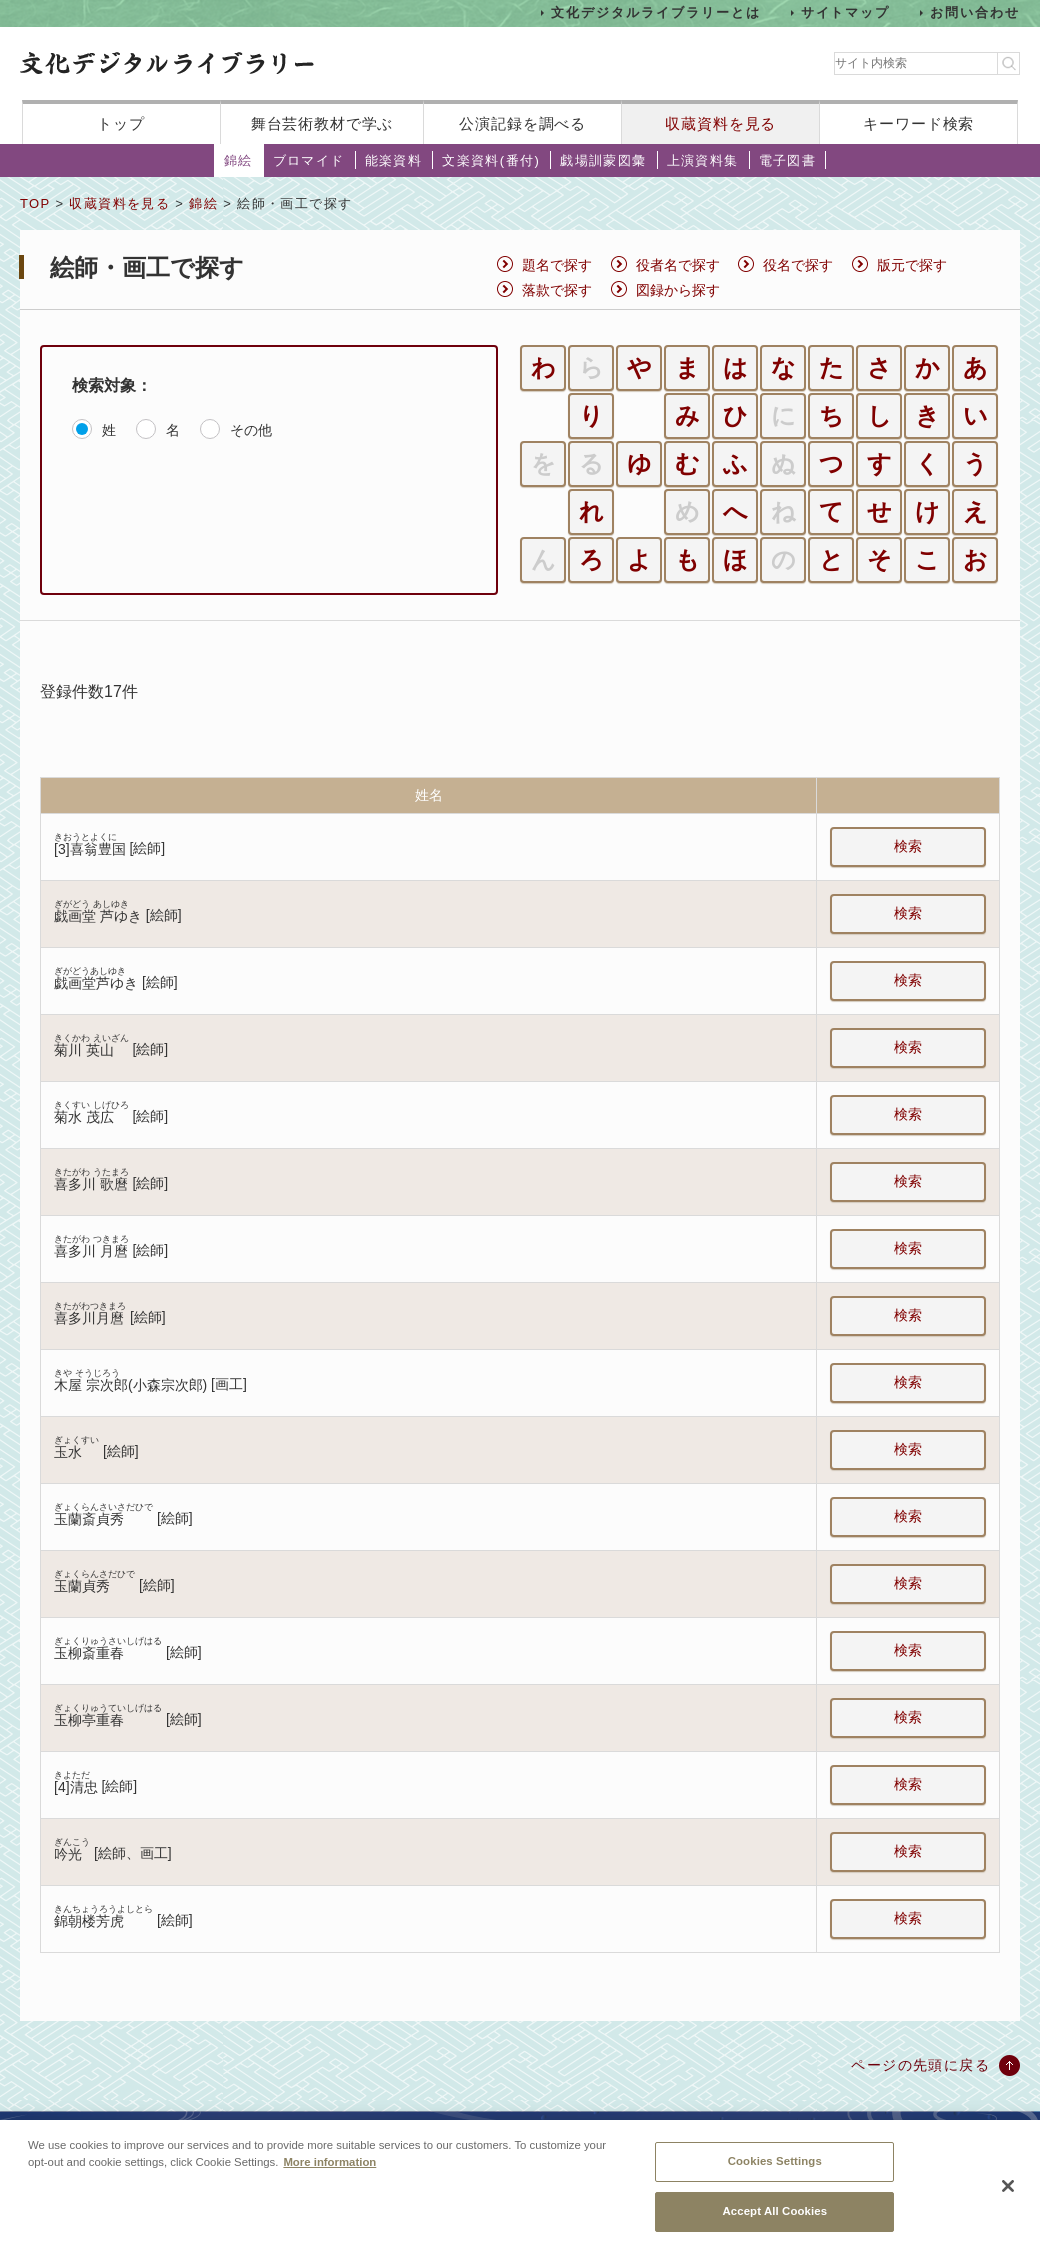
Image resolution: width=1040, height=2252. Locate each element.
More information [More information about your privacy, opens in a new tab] (329, 2178)
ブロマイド (309, 160)
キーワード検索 (918, 123)
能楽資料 (394, 160)
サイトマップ (846, 12)
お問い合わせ (975, 12)
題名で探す (557, 265)
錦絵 (238, 160)
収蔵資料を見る (720, 123)
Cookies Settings (775, 2177)
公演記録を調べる (522, 123)
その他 (251, 430)
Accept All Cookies (774, 2227)
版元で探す (912, 265)
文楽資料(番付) (491, 160)
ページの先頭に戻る (920, 2065)
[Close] (1008, 2202)
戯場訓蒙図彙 (603, 160)
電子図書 (788, 160)
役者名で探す (678, 265)
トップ (121, 123)
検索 (908, 846)
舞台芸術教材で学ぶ (322, 123)
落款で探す (557, 290)
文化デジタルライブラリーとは (655, 12)
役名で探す (798, 265)
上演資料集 (703, 160)
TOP (35, 203)
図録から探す (678, 290)
